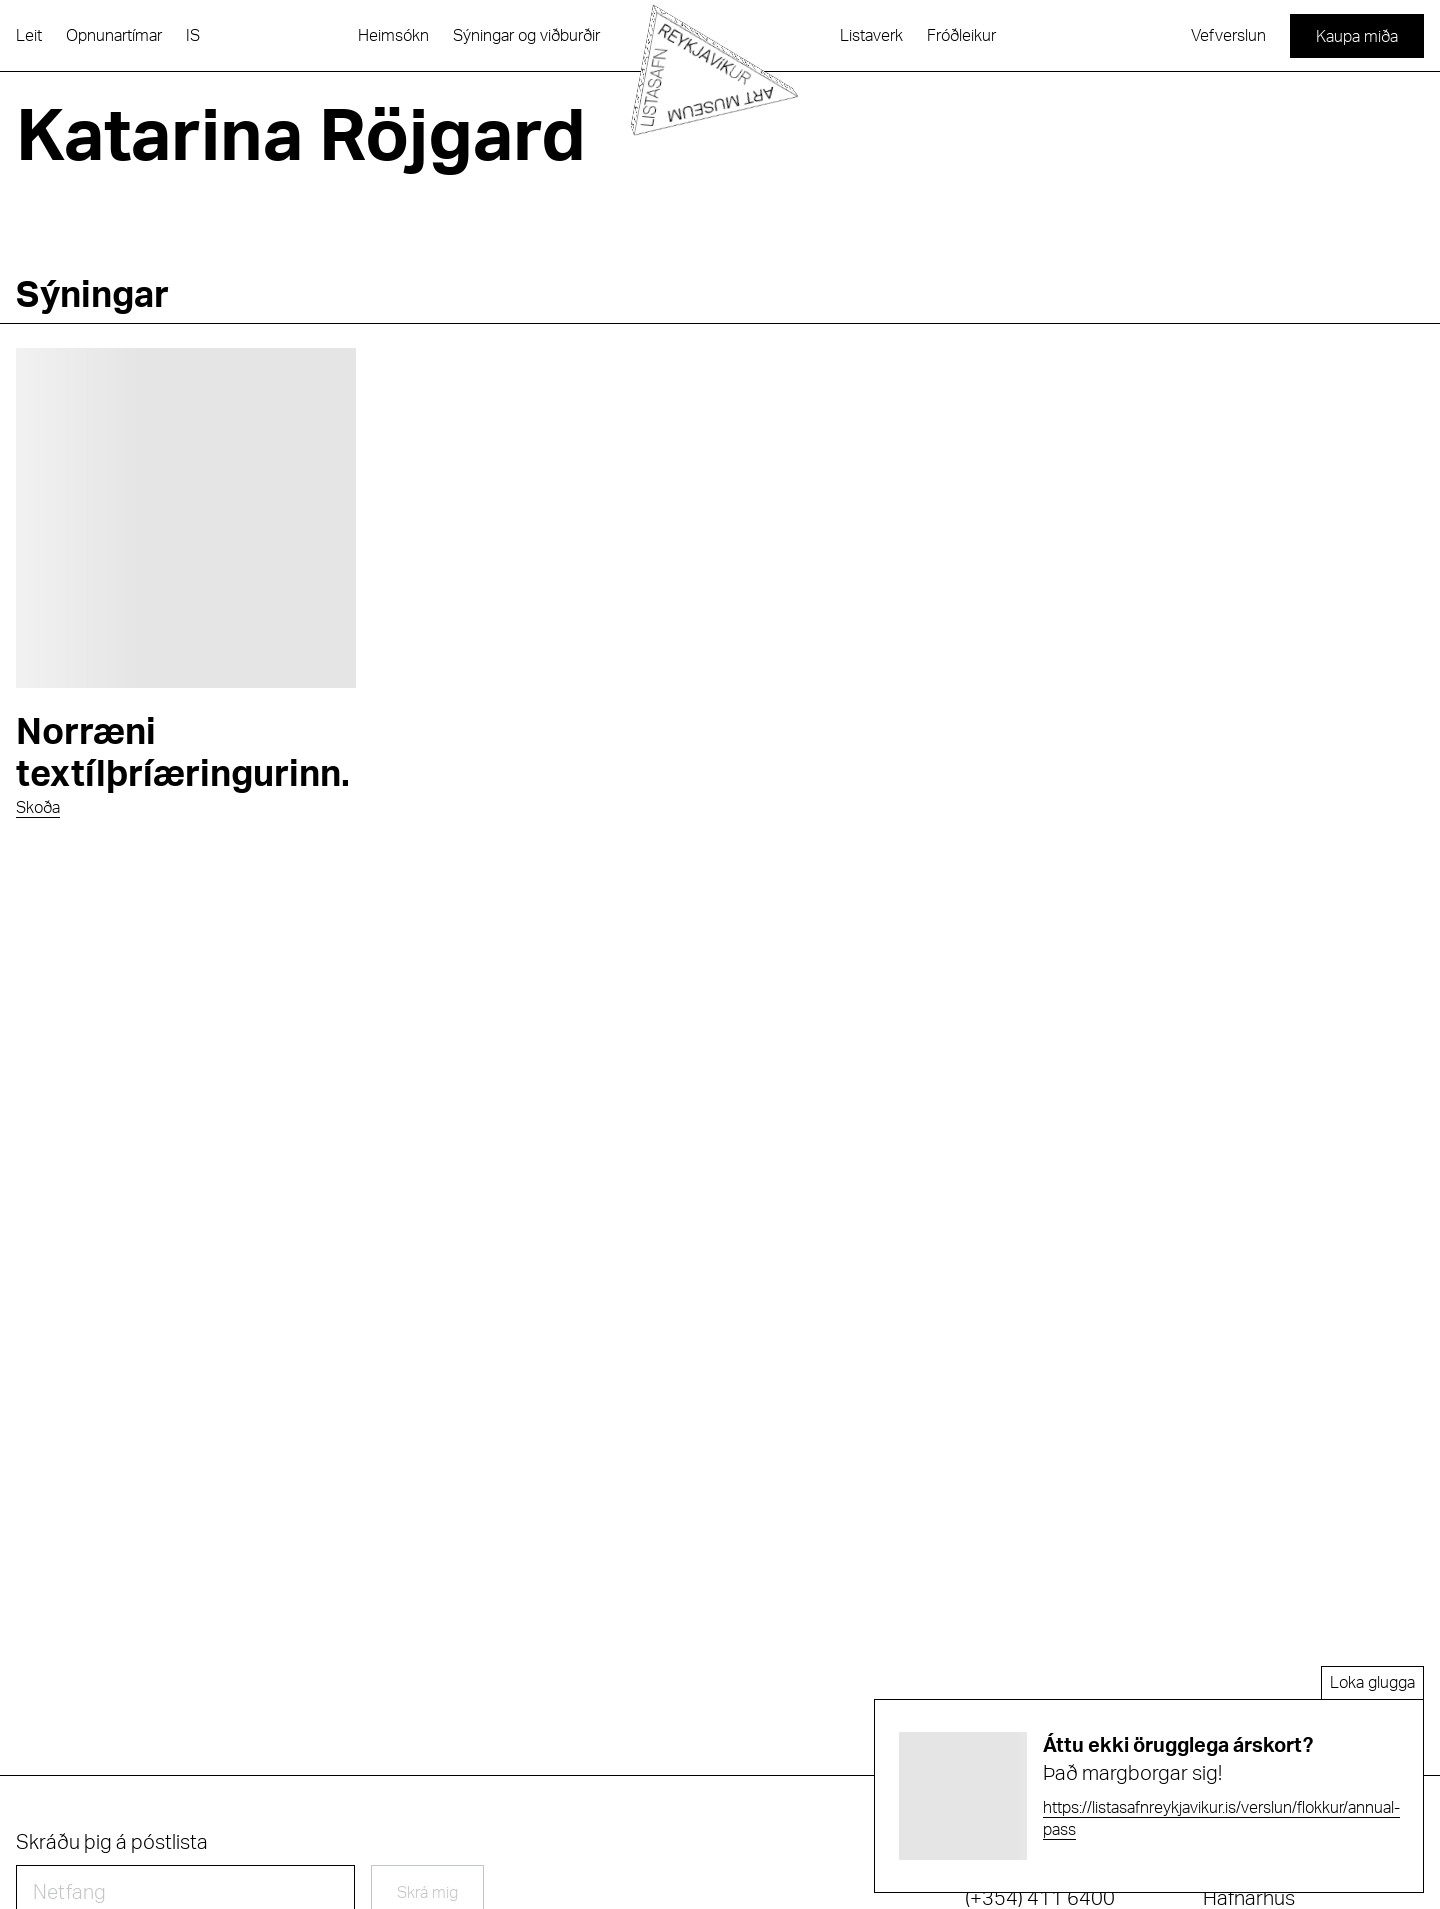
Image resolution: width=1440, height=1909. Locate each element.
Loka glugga (1372, 1683)
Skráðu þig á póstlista (112, 1843)
